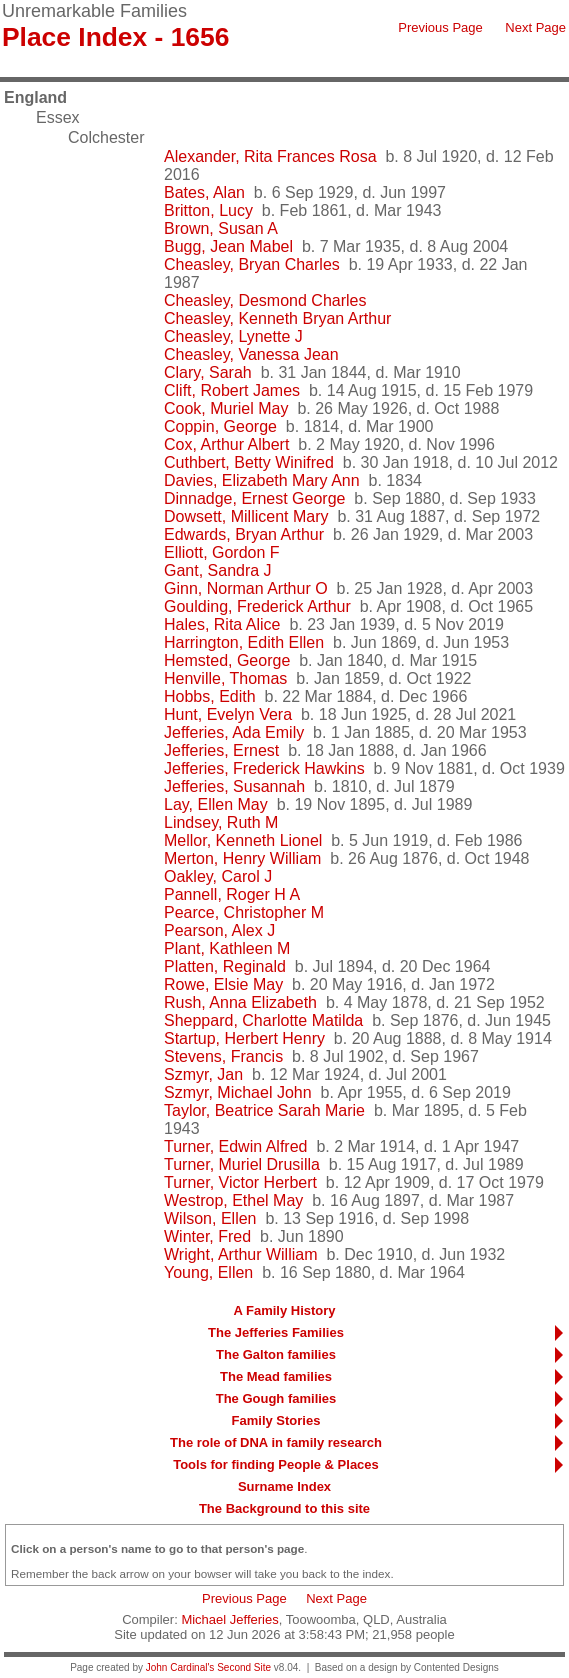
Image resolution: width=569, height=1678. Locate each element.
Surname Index (284, 1486)
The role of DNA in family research (276, 1442)
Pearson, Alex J (219, 930)
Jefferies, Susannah (234, 786)
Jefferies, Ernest (221, 750)
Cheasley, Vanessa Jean (251, 354)
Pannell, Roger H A (232, 894)
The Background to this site (284, 1508)
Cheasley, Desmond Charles (265, 300)
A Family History (284, 1310)
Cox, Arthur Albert (226, 444)
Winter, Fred (207, 1236)
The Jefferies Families (276, 1332)
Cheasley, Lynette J (233, 336)
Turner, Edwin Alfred (235, 1146)
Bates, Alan (204, 192)
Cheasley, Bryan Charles (252, 264)
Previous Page (440, 27)
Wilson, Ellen (210, 1218)
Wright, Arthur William (241, 1254)
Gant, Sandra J (218, 570)
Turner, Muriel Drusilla (242, 1164)
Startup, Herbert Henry (244, 1038)
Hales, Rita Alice (222, 624)
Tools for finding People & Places (276, 1464)
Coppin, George (220, 426)
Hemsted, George (227, 660)
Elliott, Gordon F (222, 552)
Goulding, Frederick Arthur (257, 606)
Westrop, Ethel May (233, 1200)
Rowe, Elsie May (223, 984)
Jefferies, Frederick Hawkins (264, 768)
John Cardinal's (180, 1667)
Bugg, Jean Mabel (228, 246)
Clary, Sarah (208, 372)
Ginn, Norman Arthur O (246, 588)
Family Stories (276, 1420)
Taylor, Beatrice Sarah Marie (264, 1110)
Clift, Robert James (232, 390)
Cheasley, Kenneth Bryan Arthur (277, 318)
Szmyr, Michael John (238, 1092)
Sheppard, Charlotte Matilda (263, 1020)
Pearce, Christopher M (244, 912)
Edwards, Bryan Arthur (244, 534)
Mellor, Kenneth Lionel (243, 840)
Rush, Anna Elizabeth (240, 1002)
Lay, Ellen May (216, 804)
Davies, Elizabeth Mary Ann (262, 480)
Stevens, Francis (223, 1056)
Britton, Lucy (208, 210)
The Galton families (276, 1354)
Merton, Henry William (242, 858)
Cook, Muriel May (226, 408)
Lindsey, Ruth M (221, 822)
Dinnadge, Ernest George (254, 498)
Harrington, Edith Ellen (244, 642)
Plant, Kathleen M (227, 948)
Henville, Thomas (225, 678)
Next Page (535, 27)
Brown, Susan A (221, 228)
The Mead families (276, 1376)
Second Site (244, 1667)
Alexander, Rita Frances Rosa (270, 156)
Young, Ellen (208, 1272)
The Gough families (276, 1398)
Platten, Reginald (225, 966)
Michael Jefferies (229, 1619)
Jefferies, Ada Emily (234, 732)
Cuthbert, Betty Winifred (249, 462)
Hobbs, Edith (210, 696)
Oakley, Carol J (218, 876)
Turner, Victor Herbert (240, 1182)
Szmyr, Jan (203, 1074)
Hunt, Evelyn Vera (228, 714)
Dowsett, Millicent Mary (246, 516)
